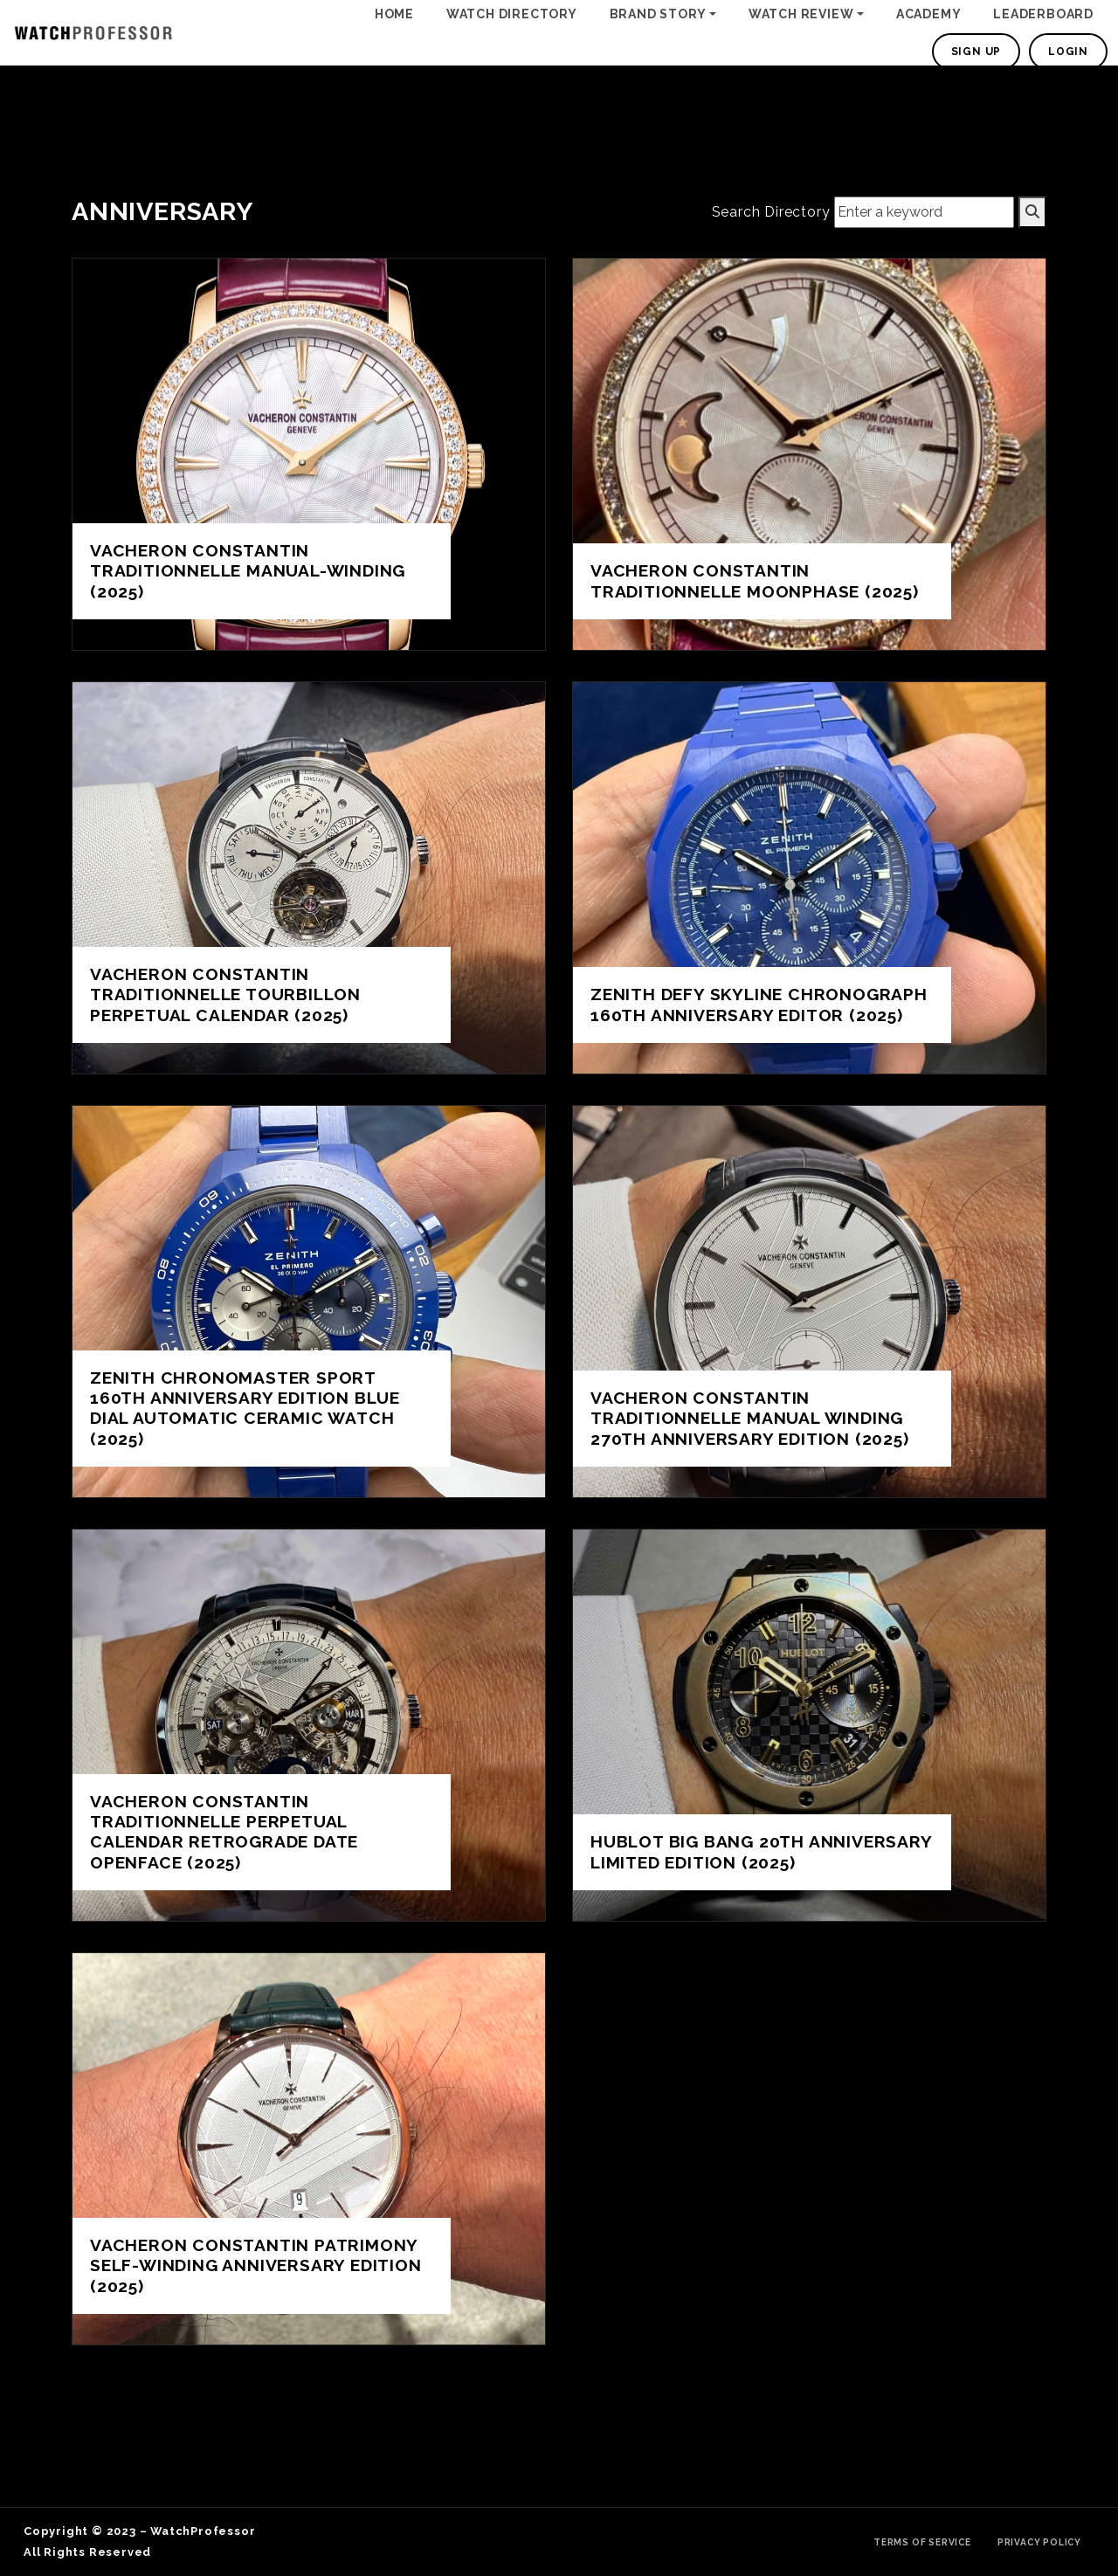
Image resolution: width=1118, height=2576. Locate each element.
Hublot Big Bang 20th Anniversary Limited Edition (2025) (761, 1851)
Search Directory (771, 212)
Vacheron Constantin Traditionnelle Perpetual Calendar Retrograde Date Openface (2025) (224, 1831)
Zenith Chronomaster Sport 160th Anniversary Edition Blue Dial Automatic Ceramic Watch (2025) (245, 1407)
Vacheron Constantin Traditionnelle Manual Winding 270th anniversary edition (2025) (749, 1417)
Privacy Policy (1039, 2542)
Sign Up (976, 51)
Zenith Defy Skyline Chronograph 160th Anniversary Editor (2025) (759, 1004)
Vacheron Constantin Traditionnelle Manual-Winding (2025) (247, 570)
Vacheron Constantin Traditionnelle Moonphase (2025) (754, 580)
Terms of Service (922, 2542)
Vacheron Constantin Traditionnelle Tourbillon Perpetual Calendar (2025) (225, 994)
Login (1068, 51)
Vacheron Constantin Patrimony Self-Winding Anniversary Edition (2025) (256, 2265)
